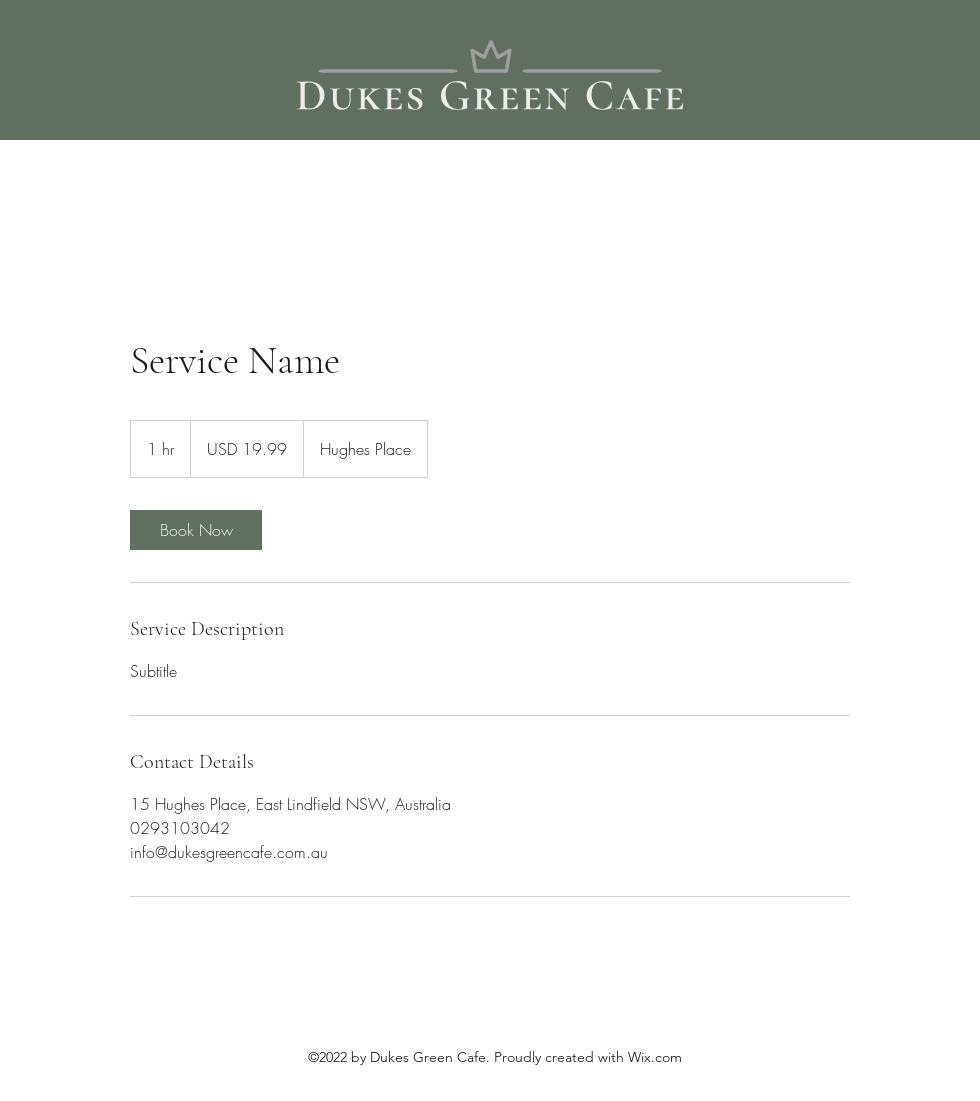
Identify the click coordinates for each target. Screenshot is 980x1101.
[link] (196, 530)
